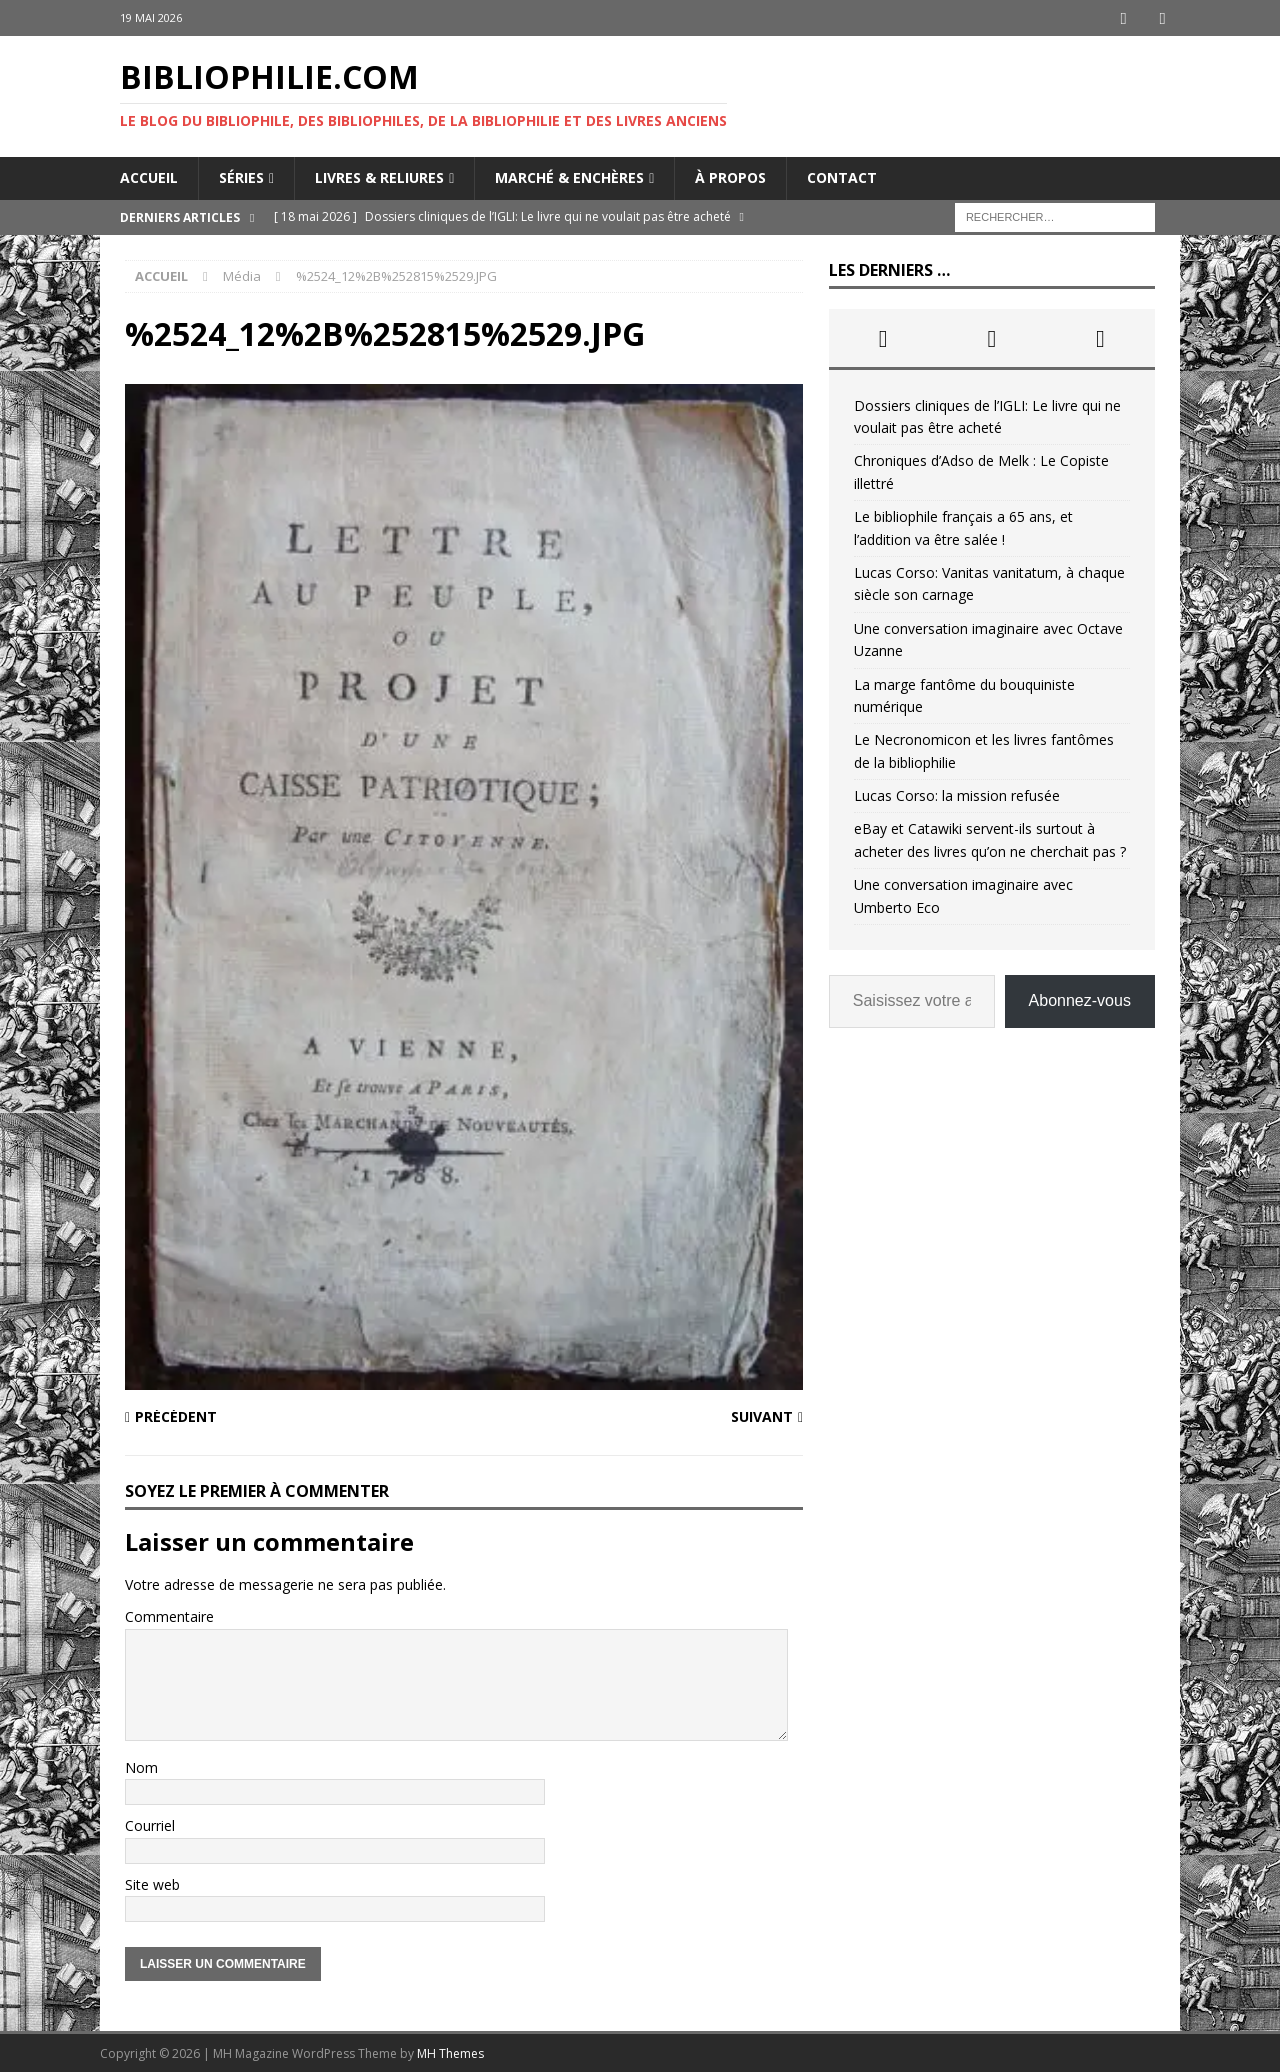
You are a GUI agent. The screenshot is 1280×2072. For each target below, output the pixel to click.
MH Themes (450, 2052)
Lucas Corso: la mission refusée (957, 794)
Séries (241, 176)
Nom (141, 1766)
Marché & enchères (569, 176)
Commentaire (169, 1615)
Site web (152, 1883)
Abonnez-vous (1080, 999)
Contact (842, 176)
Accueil (149, 176)
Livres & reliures (379, 176)
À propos (730, 176)
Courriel (150, 1824)
